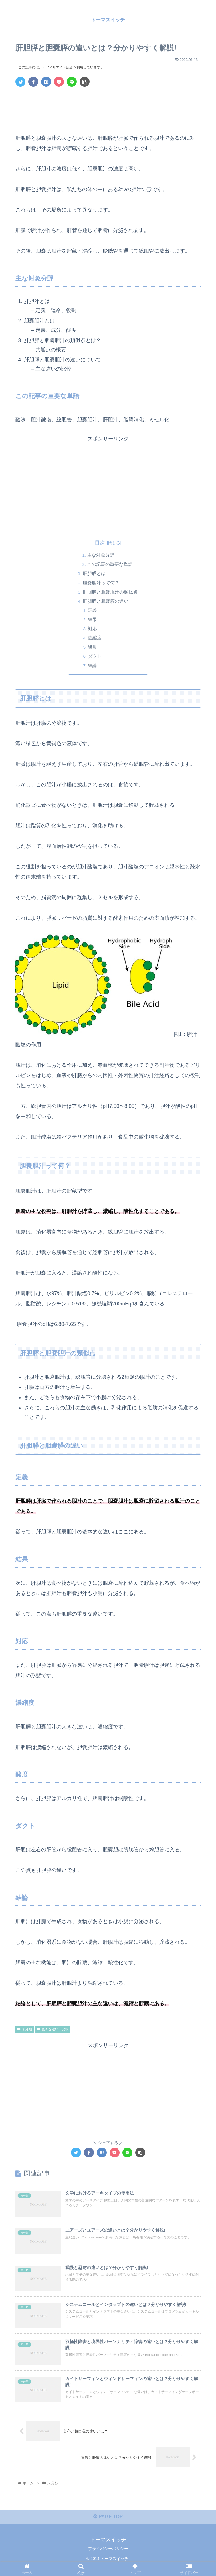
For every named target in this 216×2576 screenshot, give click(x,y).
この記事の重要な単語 (110, 564)
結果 (93, 620)
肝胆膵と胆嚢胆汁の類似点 (110, 592)
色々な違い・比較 (53, 2030)
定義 (93, 610)
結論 (93, 666)
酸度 (93, 647)
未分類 (24, 2030)
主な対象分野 (101, 555)
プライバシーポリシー (108, 2557)
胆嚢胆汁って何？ (101, 583)
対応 (93, 629)
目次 (100, 542)
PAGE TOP (108, 2525)
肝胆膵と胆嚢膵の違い (106, 601)
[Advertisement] (108, 108)
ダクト (95, 656)
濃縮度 (95, 638)
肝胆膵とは (94, 573)
